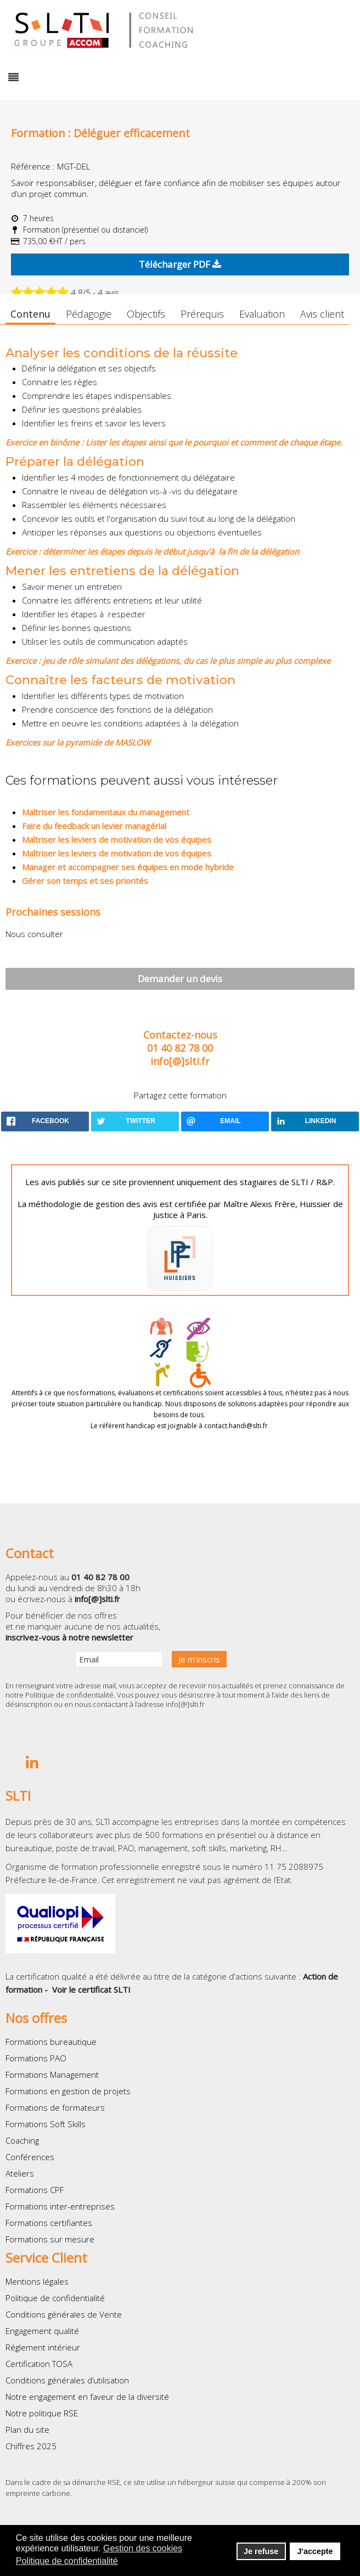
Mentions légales (37, 2281)
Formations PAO (35, 2058)
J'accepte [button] (315, 2551)
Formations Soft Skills (45, 2123)
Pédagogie (88, 313)
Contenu (30, 313)
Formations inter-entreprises (60, 2206)
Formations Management (52, 2074)
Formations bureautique (51, 2041)
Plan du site (27, 2429)
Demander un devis (180, 978)
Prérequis (202, 313)
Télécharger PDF (180, 264)
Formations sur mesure (49, 2239)
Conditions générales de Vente (63, 2314)
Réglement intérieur (42, 2347)
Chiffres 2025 (31, 2445)
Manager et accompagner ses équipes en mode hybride (128, 866)
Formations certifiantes (48, 2222)
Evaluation (262, 313)
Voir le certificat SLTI (91, 1989)
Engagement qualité (42, 2330)
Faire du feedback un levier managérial (94, 825)
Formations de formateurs (55, 2107)
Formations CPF (34, 2189)
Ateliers (19, 2173)
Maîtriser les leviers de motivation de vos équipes (116, 839)
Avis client (322, 313)
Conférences (29, 2156)
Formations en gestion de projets (68, 2090)
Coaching (22, 2140)
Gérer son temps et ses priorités (85, 880)
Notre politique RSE (41, 2413)
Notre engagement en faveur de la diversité (87, 2396)
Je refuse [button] (261, 2551)
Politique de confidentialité (69, 1695)
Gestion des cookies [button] (142, 2548)
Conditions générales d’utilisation (67, 2380)
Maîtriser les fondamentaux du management (105, 812)
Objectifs (146, 313)
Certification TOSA (38, 2363)
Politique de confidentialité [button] (67, 2561)
